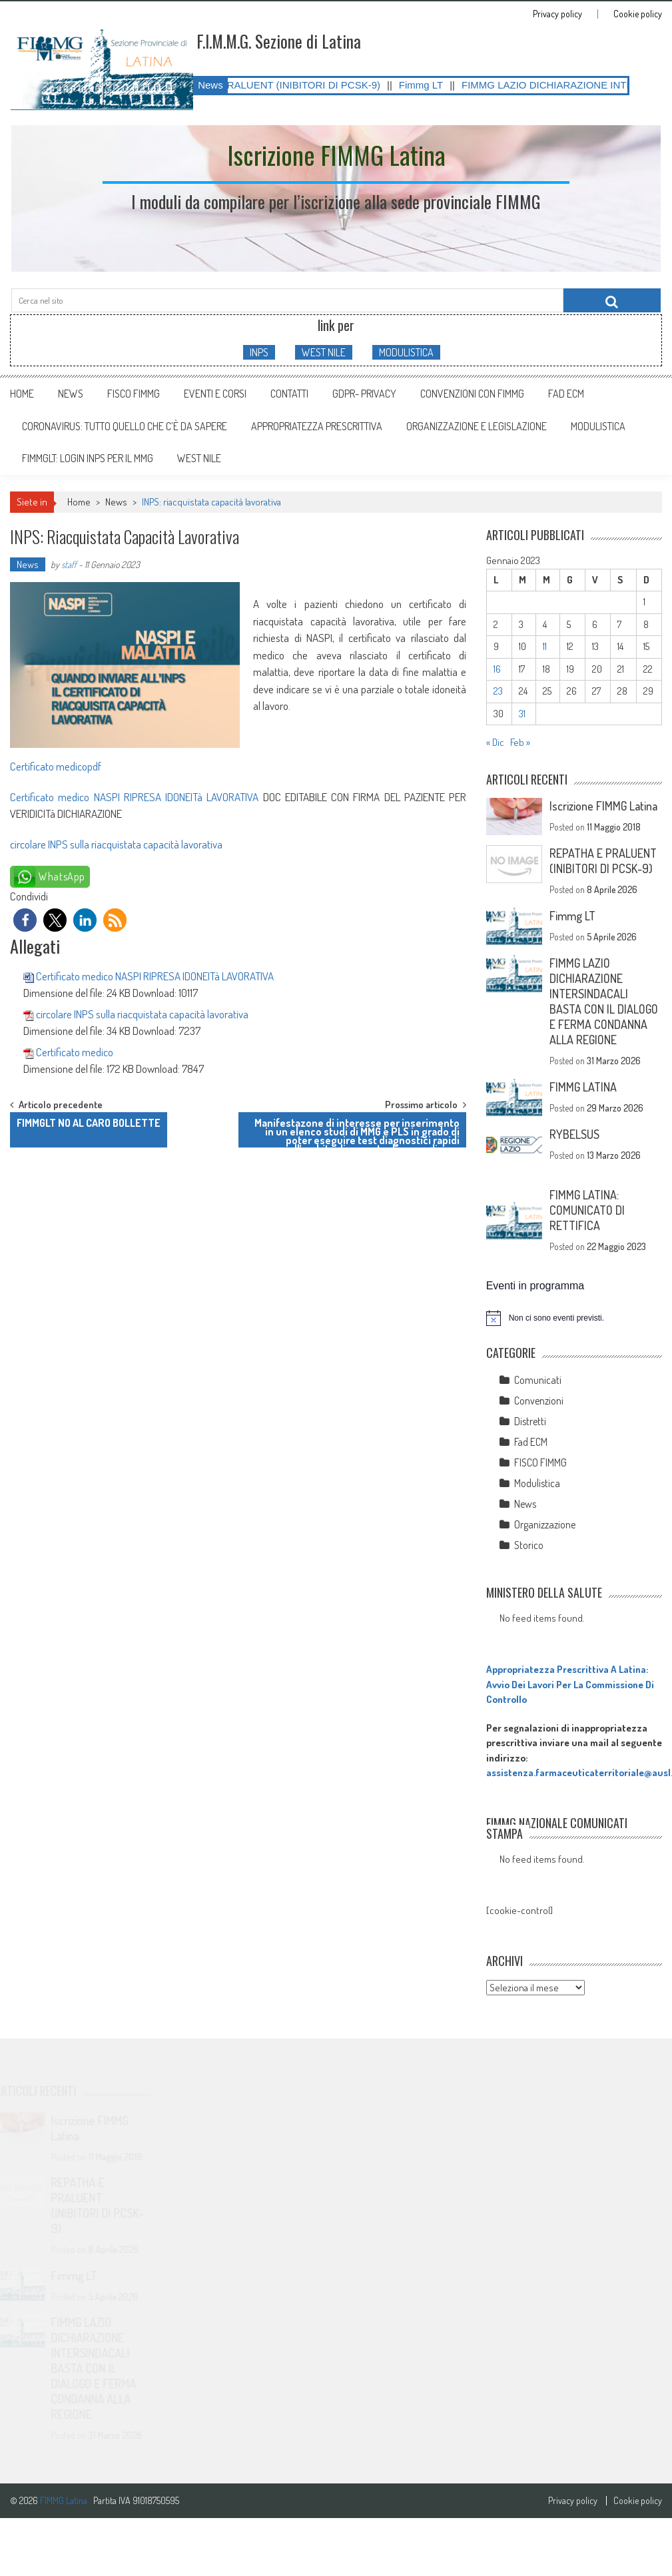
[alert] (574, 1318)
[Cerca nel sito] (612, 300)
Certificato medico (74, 1052)
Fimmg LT (438, 85)
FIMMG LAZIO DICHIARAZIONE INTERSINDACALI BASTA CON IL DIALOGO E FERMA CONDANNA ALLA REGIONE (603, 1001)
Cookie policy (637, 14)
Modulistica (537, 1483)
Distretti (530, 1421)
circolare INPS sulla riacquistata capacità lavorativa (116, 844)
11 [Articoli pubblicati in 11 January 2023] (545, 646)
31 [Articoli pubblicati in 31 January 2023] (522, 713)
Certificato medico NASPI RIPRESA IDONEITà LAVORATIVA (134, 797)
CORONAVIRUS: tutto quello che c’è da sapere (124, 426)
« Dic (495, 742)
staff (69, 564)
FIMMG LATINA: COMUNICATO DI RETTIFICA (587, 1210)
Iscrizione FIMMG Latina (603, 806)
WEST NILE (324, 352)
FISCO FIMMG (133, 393)
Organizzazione (544, 1524)
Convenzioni (538, 1400)
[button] (25, 920)
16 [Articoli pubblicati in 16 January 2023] (497, 669)
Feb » (520, 742)
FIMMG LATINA (583, 1087)
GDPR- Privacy (364, 393)
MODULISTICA (406, 352)
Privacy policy (557, 14)
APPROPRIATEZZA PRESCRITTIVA (316, 426)
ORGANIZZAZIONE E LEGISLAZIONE (476, 426)
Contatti (289, 393)
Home (22, 393)
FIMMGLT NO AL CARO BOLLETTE (89, 1122)
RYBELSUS (574, 1134)
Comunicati (537, 1380)
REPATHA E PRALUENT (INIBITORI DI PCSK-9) (288, 85)
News (70, 393)
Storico (528, 1545)
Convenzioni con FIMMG (472, 393)
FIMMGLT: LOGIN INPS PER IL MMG (87, 458)
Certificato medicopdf (55, 766)
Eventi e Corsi (215, 393)
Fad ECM (566, 393)
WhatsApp (62, 876)
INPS (259, 352)
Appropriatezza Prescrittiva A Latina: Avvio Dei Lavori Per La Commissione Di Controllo (570, 1684)
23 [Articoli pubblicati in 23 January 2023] (498, 691)
